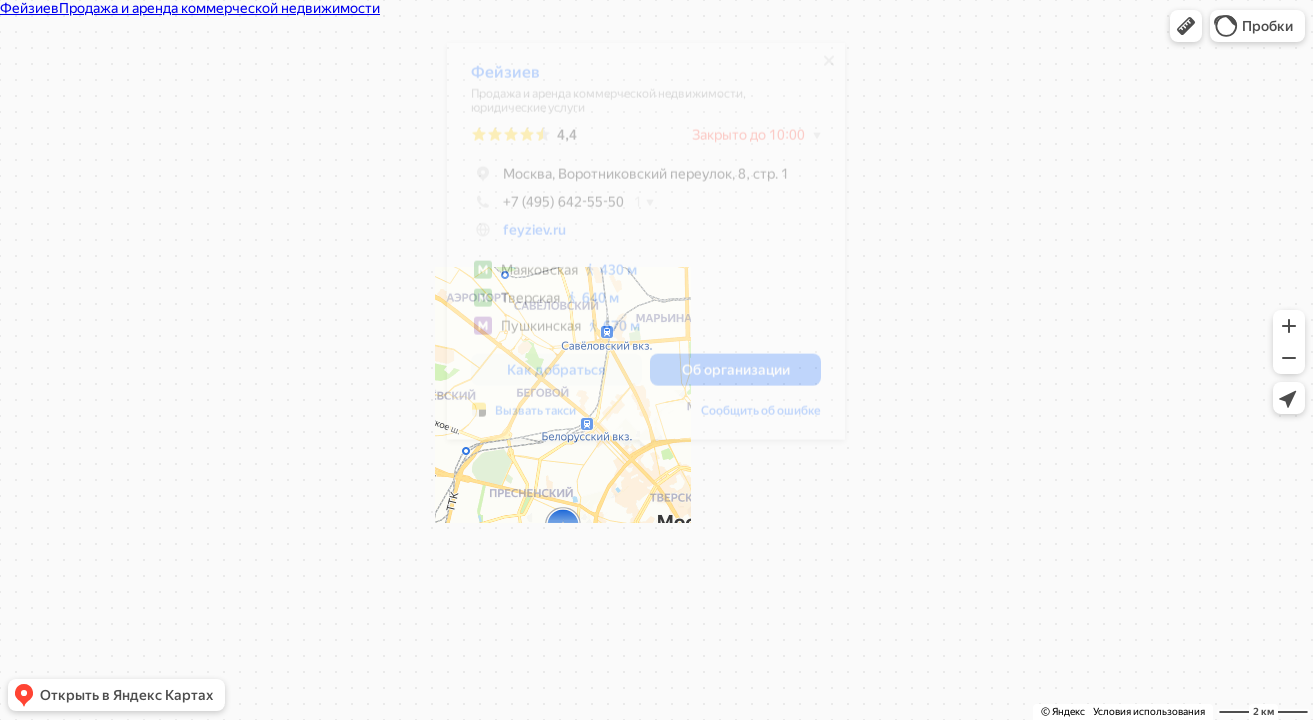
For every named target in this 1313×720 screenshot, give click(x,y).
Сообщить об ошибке (761, 418)
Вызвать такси (535, 418)
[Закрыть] (829, 68)
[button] (1186, 26)
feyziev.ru (534, 237)
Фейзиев (505, 79)
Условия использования (1149, 711)
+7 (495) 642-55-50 (547, 209)
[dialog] (646, 248)
